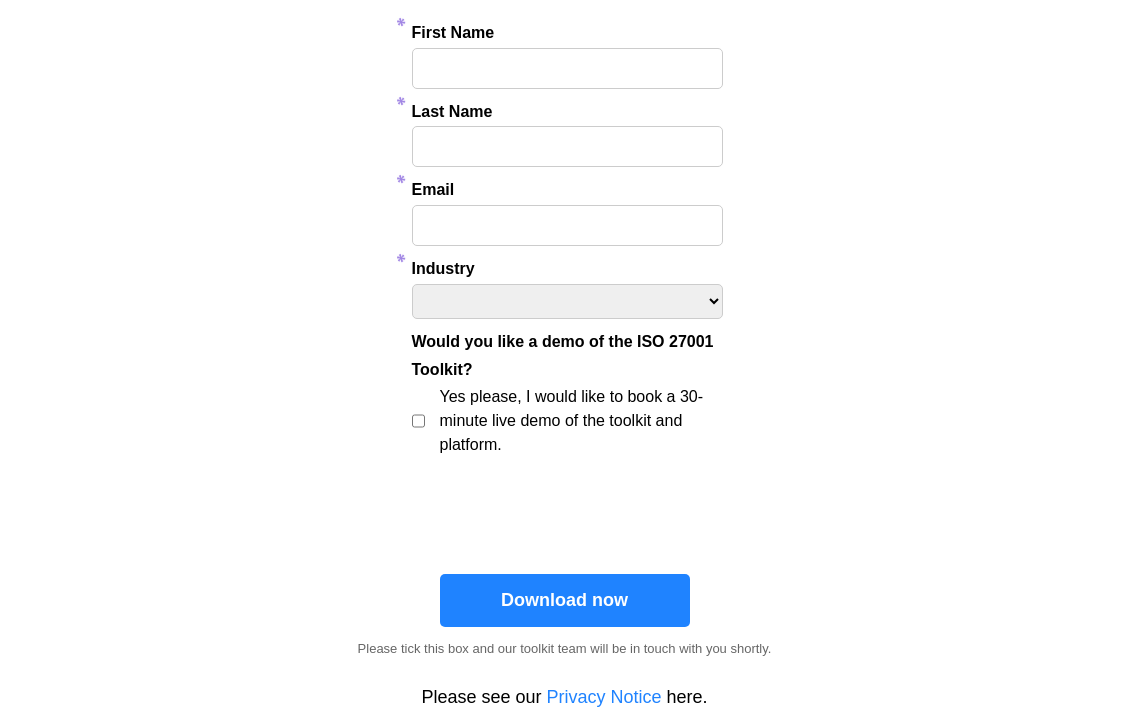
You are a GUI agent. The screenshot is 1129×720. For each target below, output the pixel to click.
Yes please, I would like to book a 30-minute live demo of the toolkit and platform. (572, 420)
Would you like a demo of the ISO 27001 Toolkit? (563, 356)
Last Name (452, 111)
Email (433, 189)
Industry (443, 268)
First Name (453, 32)
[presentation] (567, 509)
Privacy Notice (604, 697)
